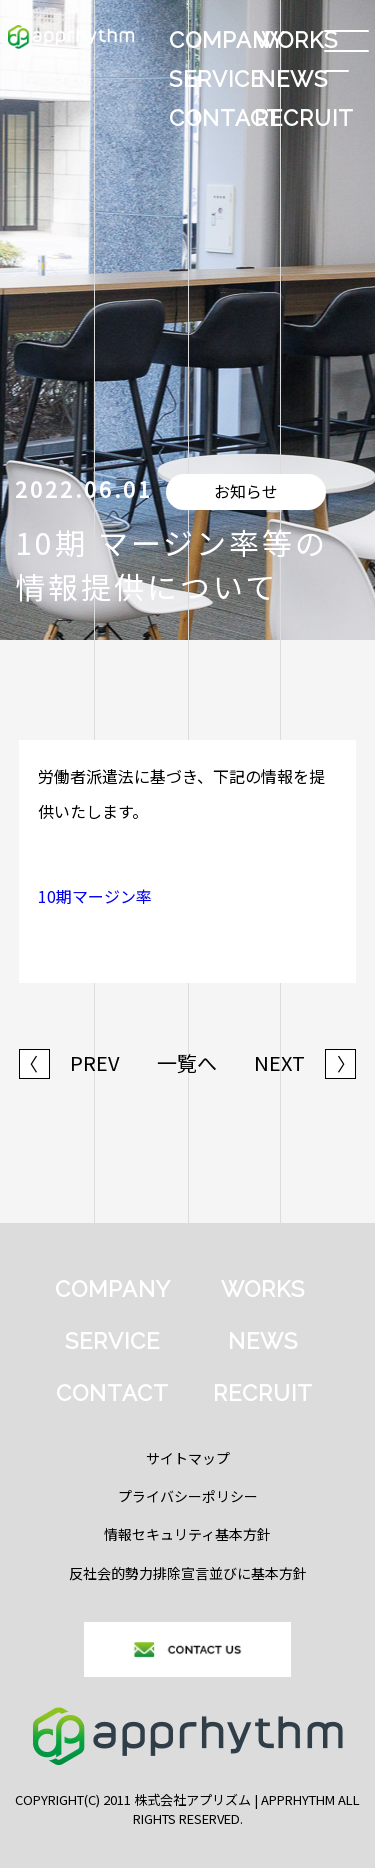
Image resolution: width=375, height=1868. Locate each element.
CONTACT (210, 118)
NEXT (305, 1063)
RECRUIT (295, 118)
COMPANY (210, 40)
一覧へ (187, 1063)
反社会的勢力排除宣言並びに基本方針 (188, 1573)
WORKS (295, 40)
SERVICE (210, 79)
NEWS (293, 79)
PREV (69, 1063)
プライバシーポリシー (188, 1496)
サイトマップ (188, 1458)
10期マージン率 (95, 896)
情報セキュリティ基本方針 (187, 1534)
